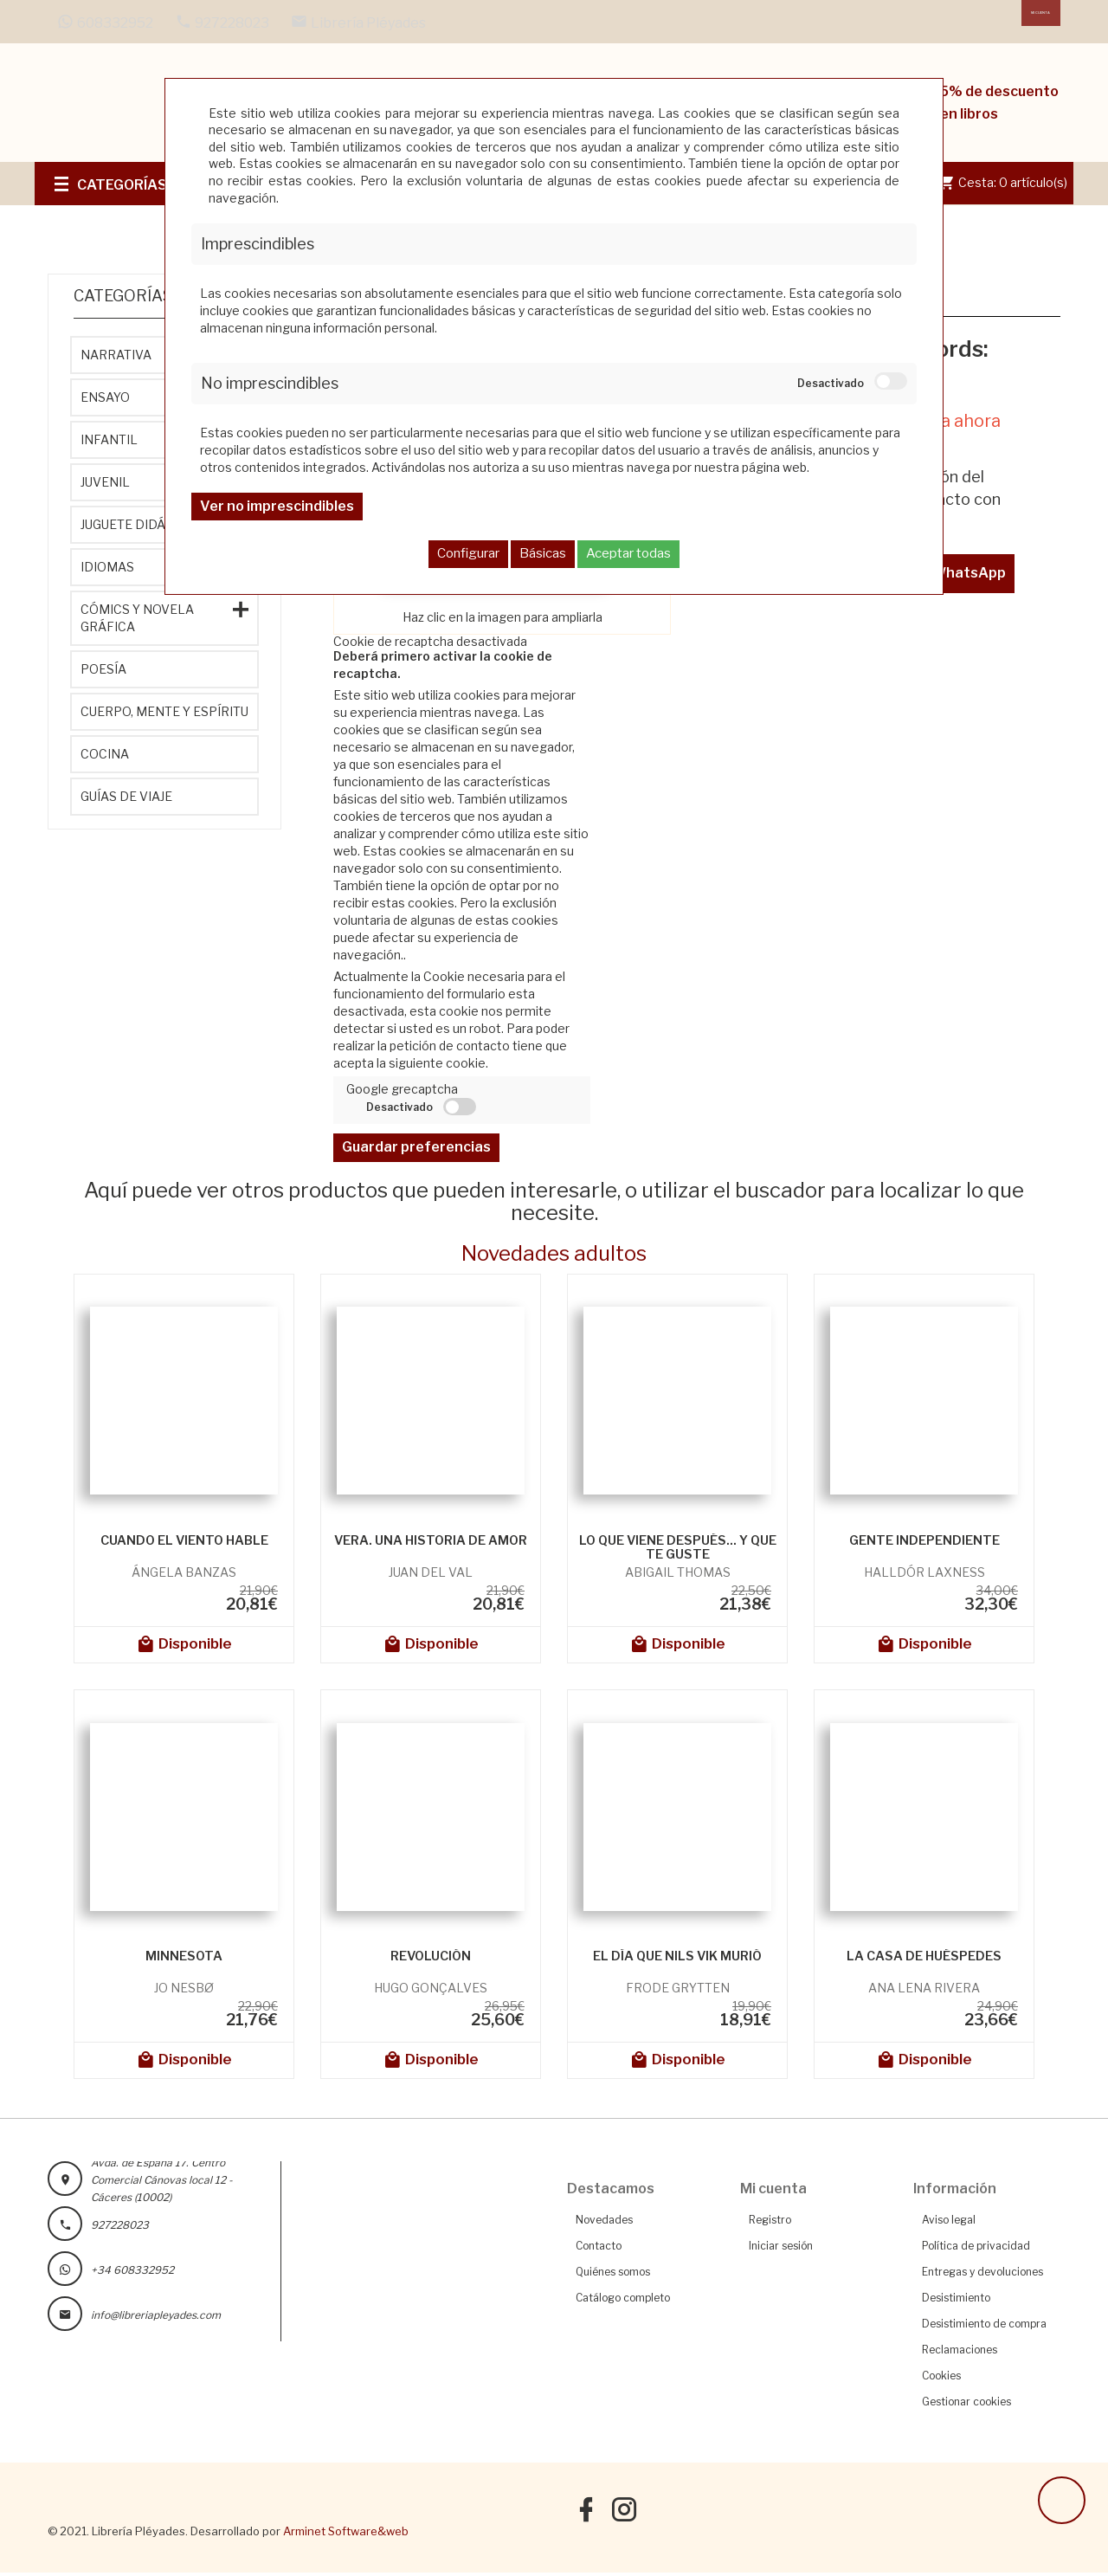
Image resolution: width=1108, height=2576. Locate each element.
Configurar (468, 553)
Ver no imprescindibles (277, 506)
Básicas (542, 553)
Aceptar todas (628, 553)
